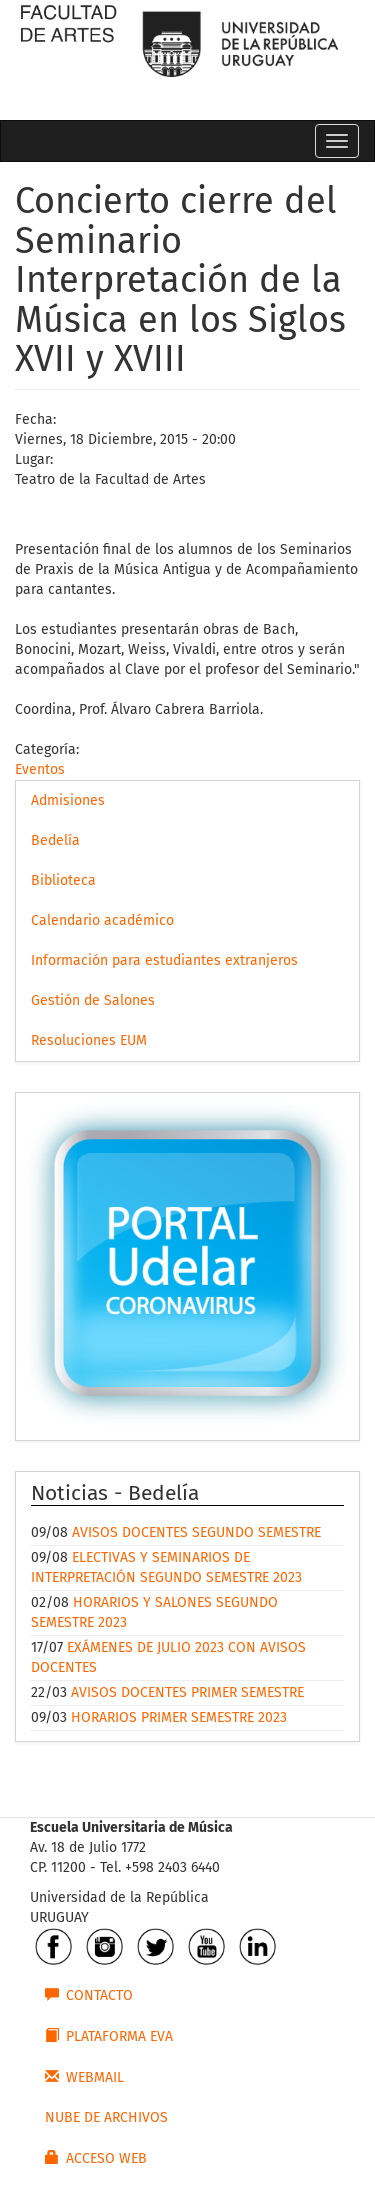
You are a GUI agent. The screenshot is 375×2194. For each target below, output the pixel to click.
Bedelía (55, 840)
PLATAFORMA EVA (109, 2036)
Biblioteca (63, 880)
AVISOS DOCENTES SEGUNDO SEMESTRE (196, 1532)
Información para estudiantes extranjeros (164, 960)
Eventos (40, 769)
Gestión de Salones (93, 1000)
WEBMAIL (84, 2077)
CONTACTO (89, 1995)
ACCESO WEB (96, 2158)
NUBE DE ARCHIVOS (106, 2117)
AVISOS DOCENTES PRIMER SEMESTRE (187, 1692)
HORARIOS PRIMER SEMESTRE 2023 (179, 1717)
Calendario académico (102, 920)
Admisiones (68, 800)
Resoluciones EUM (89, 1040)
